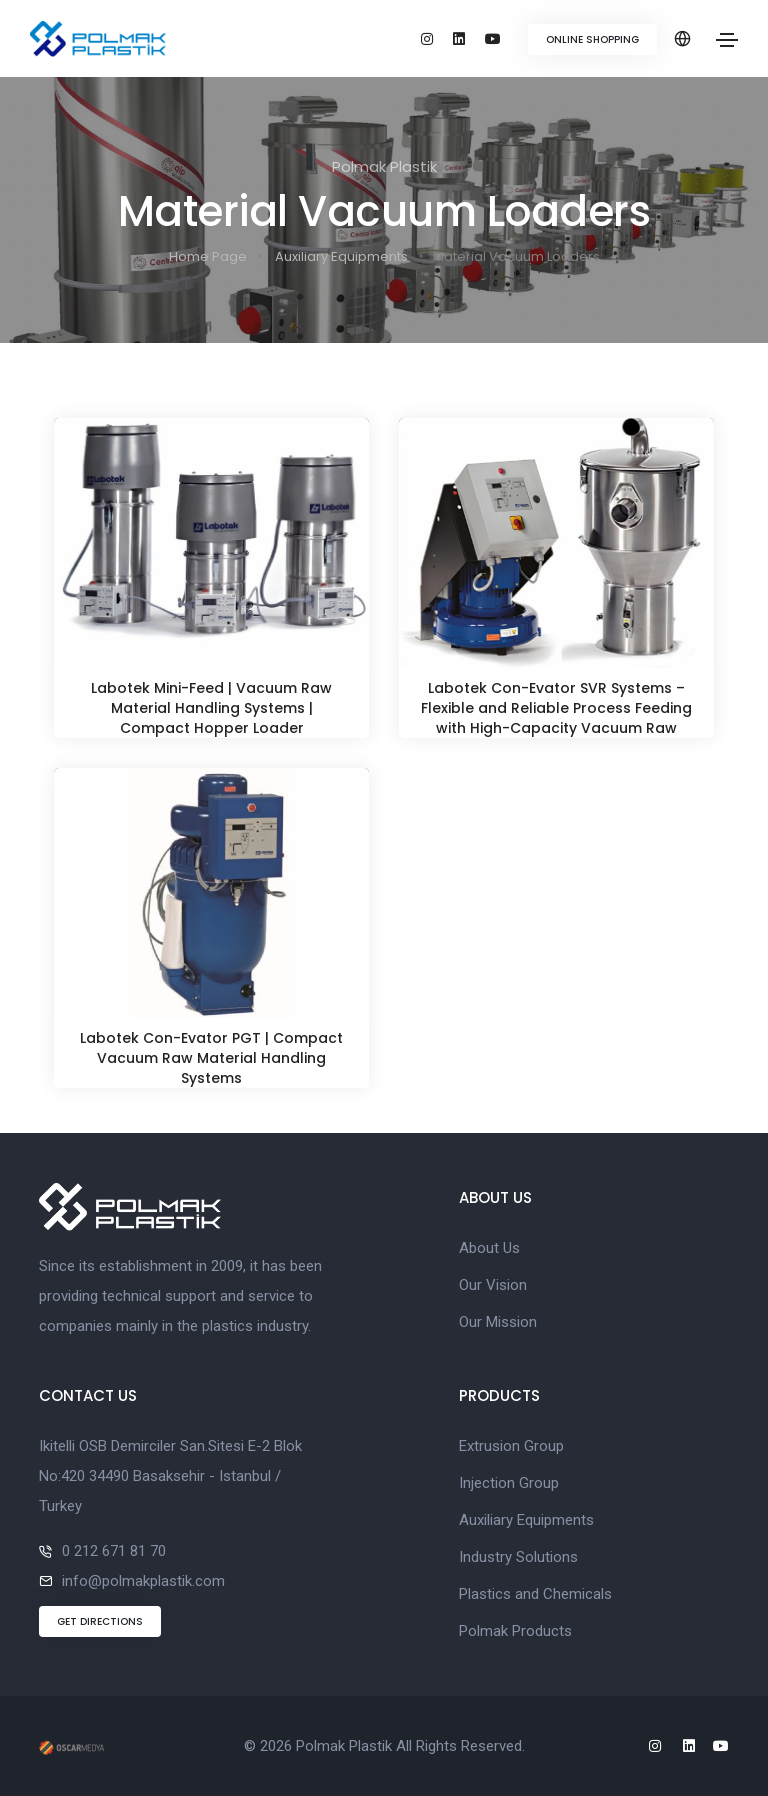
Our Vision (493, 1285)
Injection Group (509, 1483)
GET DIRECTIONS (100, 1621)
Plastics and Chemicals (535, 1594)
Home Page (208, 256)
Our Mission (498, 1322)
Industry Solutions (518, 1557)
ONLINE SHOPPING (592, 39)
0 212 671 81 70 (114, 1551)
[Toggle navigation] (727, 40)
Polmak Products (515, 1631)
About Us (489, 1248)
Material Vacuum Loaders (516, 256)
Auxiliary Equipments (341, 256)
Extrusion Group (511, 1446)
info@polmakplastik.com (143, 1581)
